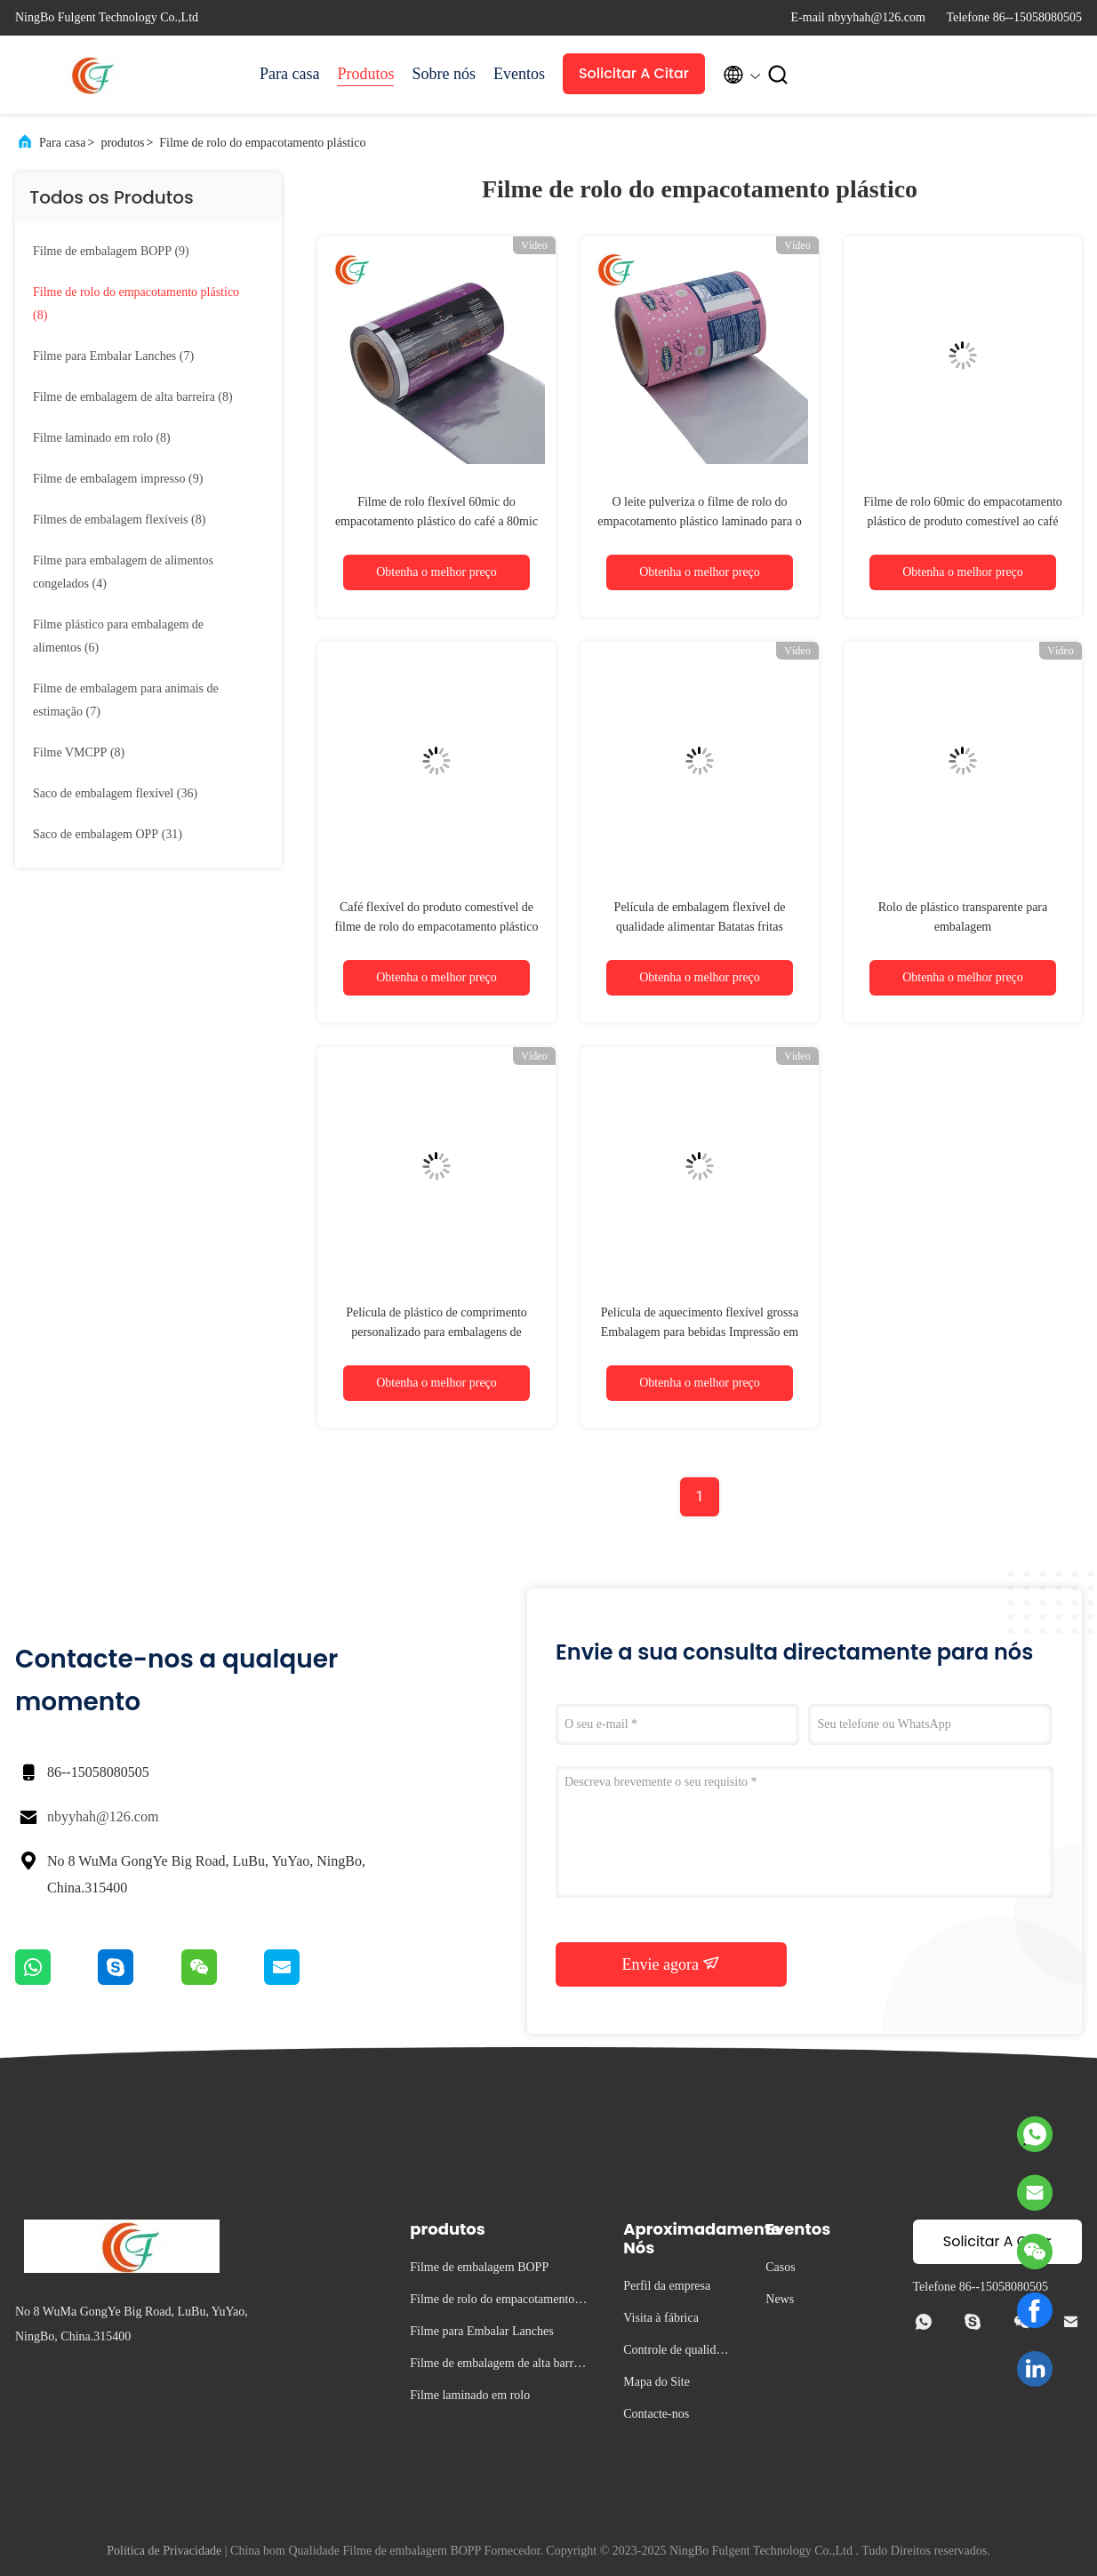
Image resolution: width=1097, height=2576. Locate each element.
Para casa (289, 74)
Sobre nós (444, 74)
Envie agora (671, 1963)
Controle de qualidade (675, 2352)
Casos (780, 2267)
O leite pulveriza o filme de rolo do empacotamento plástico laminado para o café (699, 521)
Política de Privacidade (164, 2550)
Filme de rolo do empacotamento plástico (262, 142)
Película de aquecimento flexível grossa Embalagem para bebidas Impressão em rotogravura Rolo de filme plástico (699, 1332)
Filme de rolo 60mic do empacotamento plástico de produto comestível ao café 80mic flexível (962, 521)
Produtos (365, 74)
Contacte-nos (656, 2413)
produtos (122, 142)
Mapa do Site (656, 2381)
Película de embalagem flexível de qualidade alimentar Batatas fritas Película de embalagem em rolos (700, 926)
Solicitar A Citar (634, 73)
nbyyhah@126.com (102, 1816)
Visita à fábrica (661, 2317)
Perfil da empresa (666, 2285)
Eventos (519, 74)
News (779, 2299)
